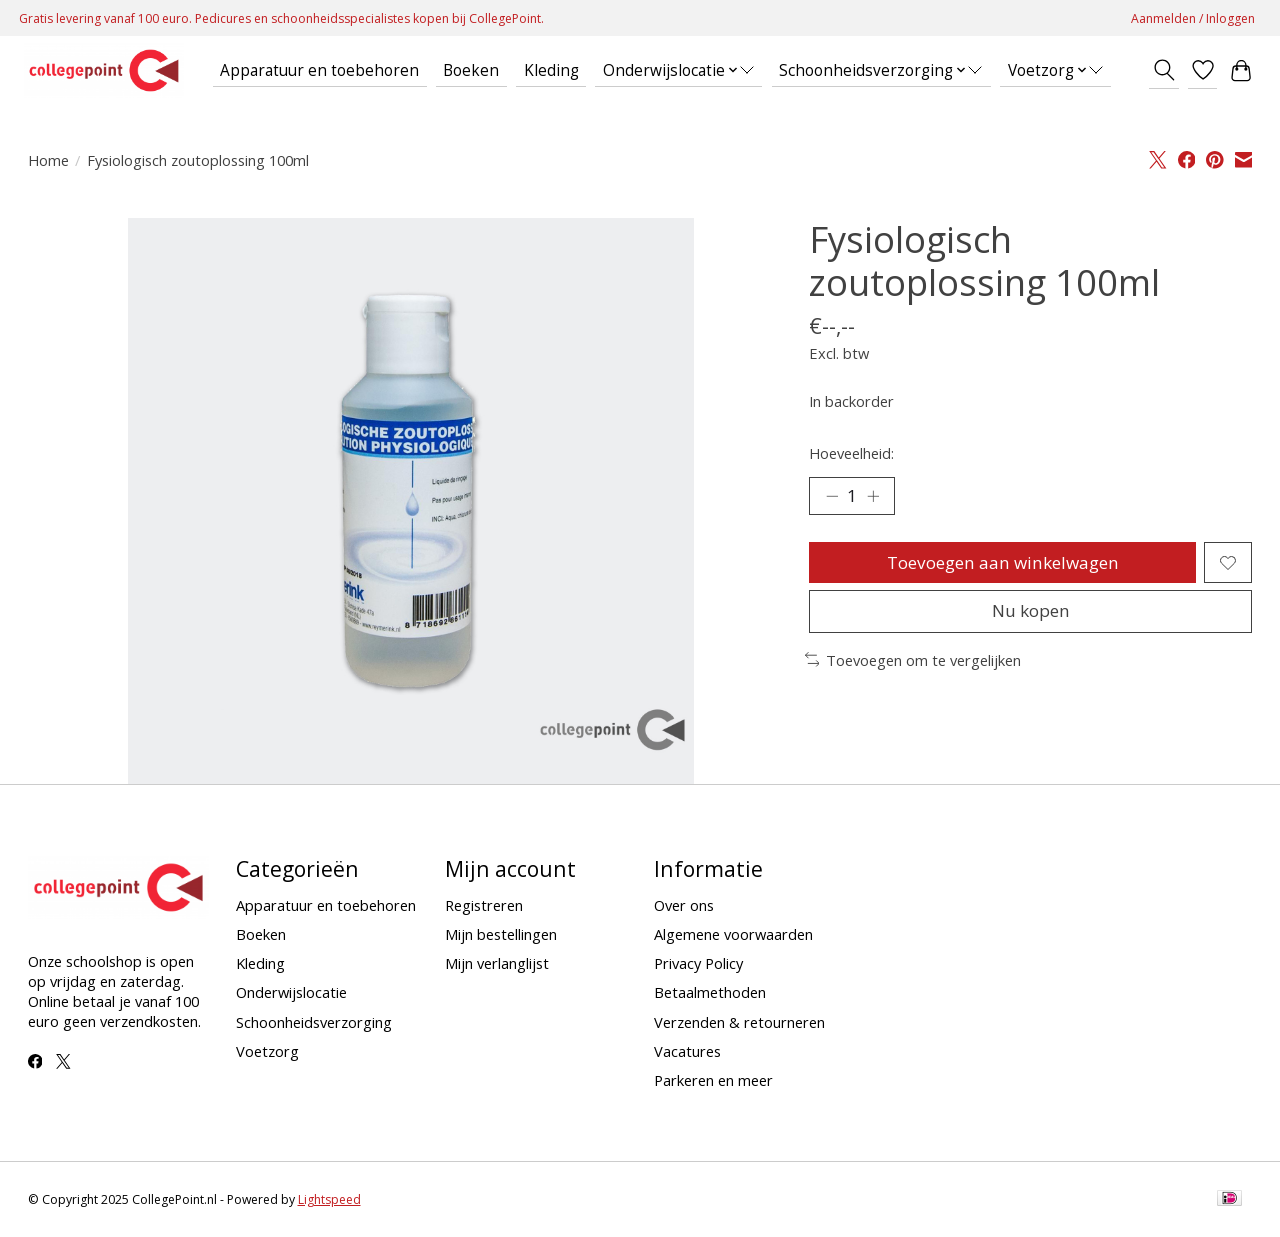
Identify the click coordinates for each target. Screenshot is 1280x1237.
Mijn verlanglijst (497, 963)
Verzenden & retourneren (739, 1022)
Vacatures (687, 1051)
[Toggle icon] (1163, 70)
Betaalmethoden (710, 992)
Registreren (484, 905)
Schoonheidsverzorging (314, 1022)
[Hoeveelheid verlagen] (832, 497)
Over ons (684, 905)
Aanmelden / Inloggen (1193, 18)
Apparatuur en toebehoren (319, 70)
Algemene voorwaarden (733, 934)
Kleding (551, 70)
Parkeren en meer (713, 1080)
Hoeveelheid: (851, 453)
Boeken (471, 70)
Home (48, 160)
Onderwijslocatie (291, 992)
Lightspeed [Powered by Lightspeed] (329, 1199)
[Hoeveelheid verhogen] (875, 497)
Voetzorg (267, 1051)
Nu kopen (1031, 618)
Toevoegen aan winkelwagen (1001, 565)
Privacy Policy (698, 963)
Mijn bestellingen (501, 934)
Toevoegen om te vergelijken (913, 667)
